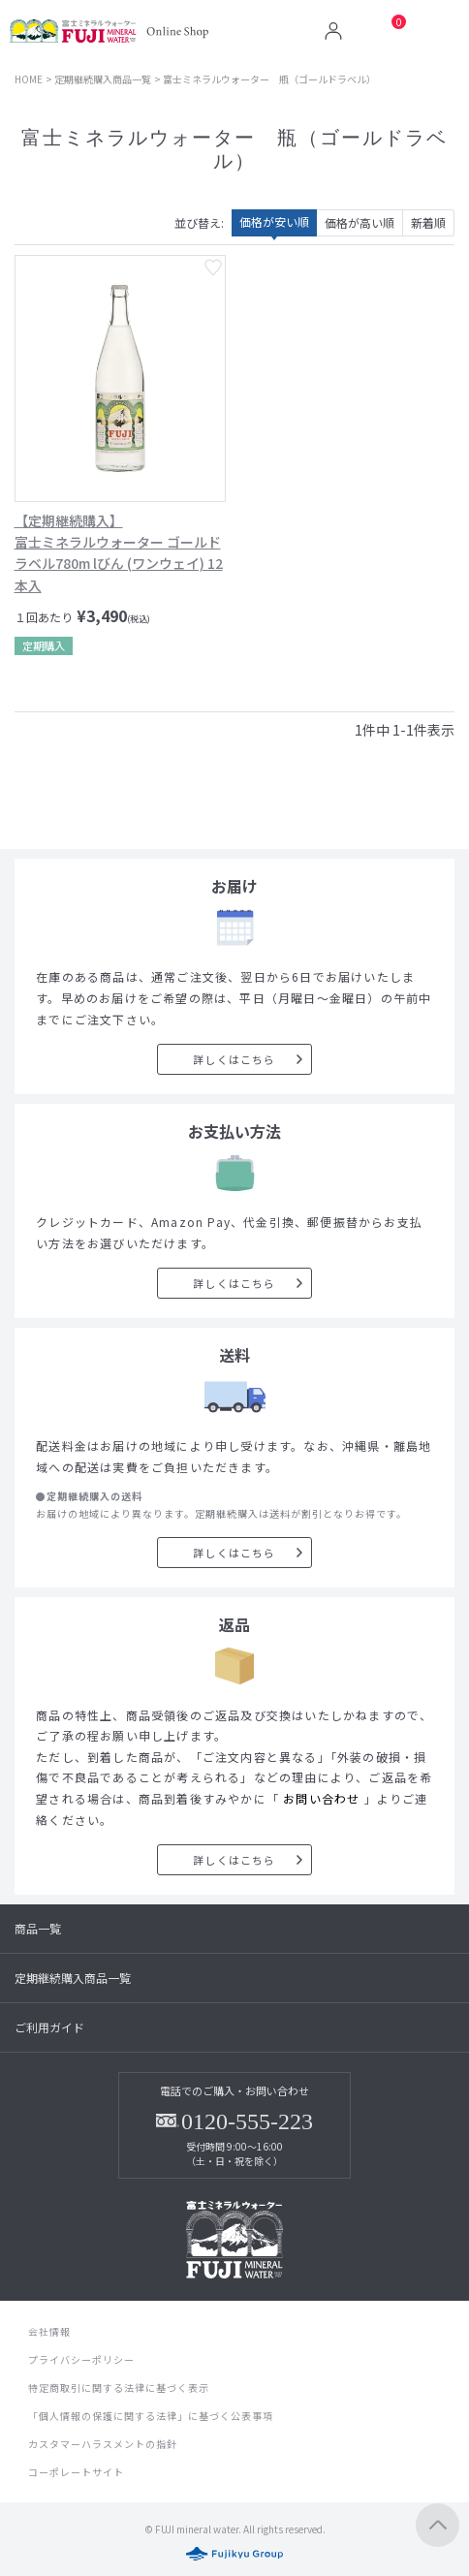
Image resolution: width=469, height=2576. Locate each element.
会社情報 (49, 2331)
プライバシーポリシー (81, 2359)
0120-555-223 (247, 2121)
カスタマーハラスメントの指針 (102, 2443)
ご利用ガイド (49, 2027)
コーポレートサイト (76, 2472)
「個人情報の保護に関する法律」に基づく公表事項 (150, 2415)
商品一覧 (38, 1928)
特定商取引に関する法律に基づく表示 (118, 2387)
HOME (29, 79)
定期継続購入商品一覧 (102, 79)
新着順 (428, 222)
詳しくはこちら (234, 1059)
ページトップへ (437, 2525)
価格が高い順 (359, 222)
